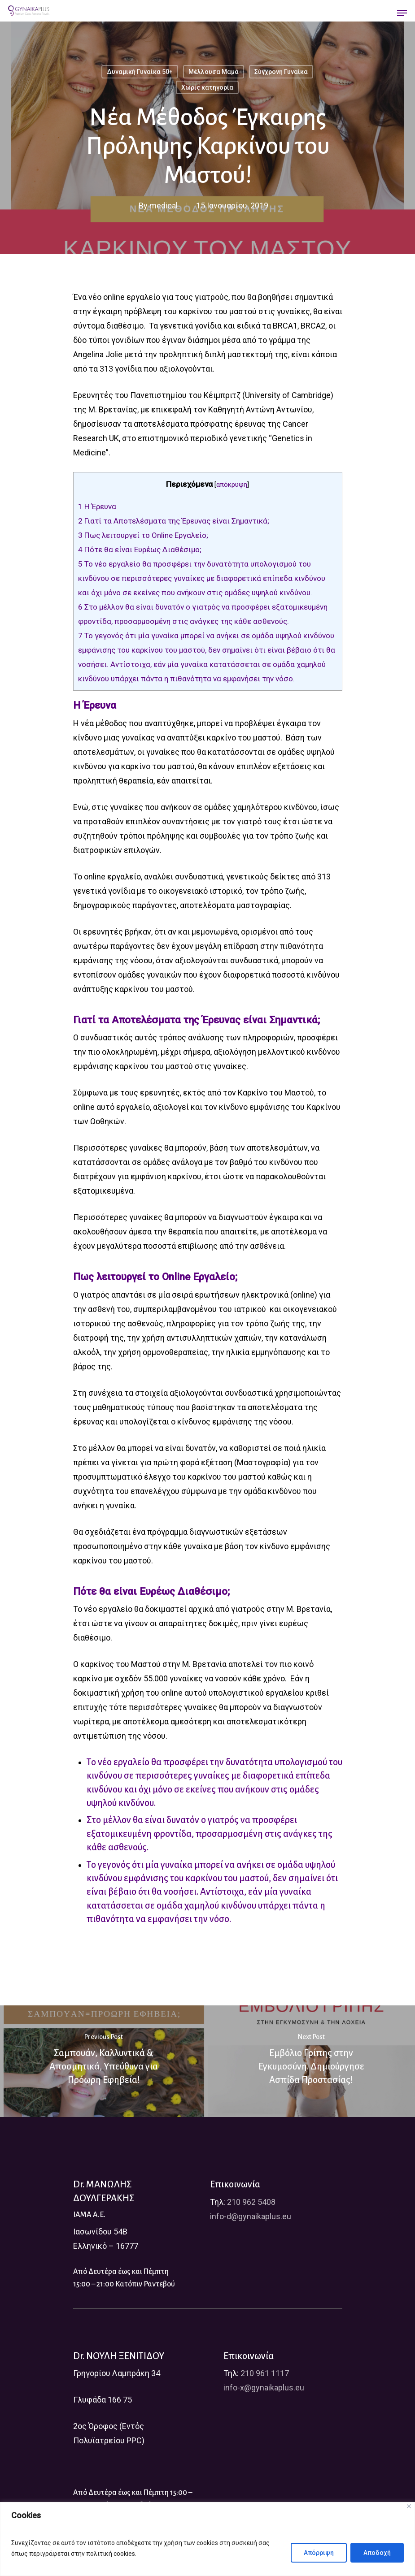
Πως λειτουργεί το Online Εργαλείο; (143, 535)
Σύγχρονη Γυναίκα (281, 71)
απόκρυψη (231, 485)
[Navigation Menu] (402, 13)
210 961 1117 (264, 2373)
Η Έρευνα (97, 506)
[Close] (409, 2506)
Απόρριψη (319, 2552)
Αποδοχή (377, 2552)
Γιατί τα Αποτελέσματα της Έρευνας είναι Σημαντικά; (173, 520)
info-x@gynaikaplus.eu (263, 2387)
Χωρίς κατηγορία (207, 87)
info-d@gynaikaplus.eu (250, 2216)
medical (163, 205)
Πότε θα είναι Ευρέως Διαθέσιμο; (139, 549)
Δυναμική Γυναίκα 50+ (140, 71)
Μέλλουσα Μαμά (213, 71)
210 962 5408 (251, 2202)
